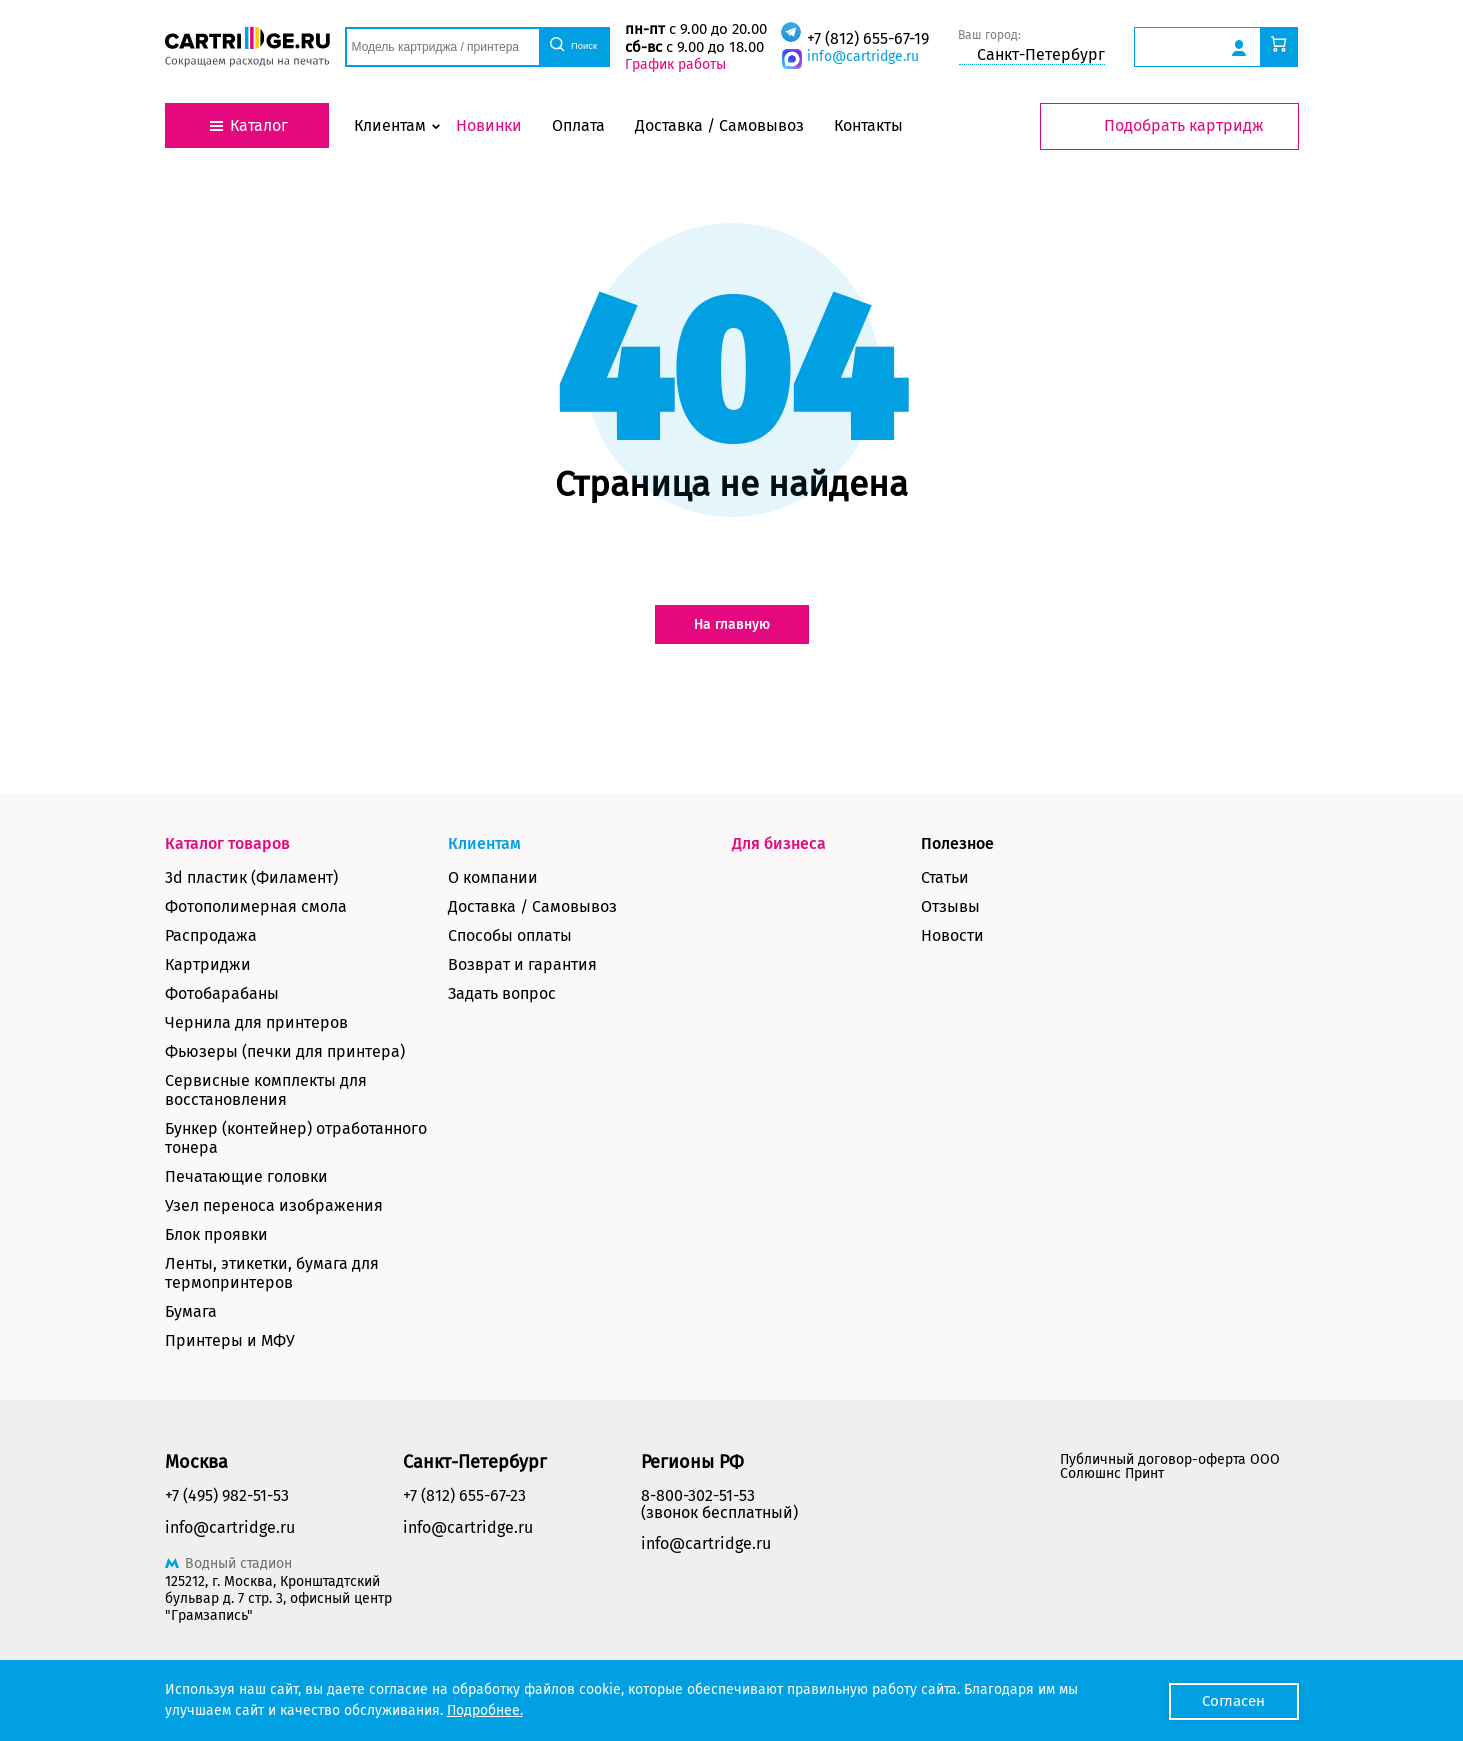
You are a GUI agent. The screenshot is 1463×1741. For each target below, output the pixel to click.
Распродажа (211, 935)
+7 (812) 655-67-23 (464, 1495)
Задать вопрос (502, 993)
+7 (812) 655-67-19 (864, 38)
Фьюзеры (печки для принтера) (285, 1051)
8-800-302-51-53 (698, 1495)
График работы (672, 64)
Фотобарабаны (222, 993)
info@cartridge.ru (859, 56)
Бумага (191, 1311)
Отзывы (950, 906)
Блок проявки (216, 1234)
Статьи (945, 877)
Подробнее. (485, 1710)
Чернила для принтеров (256, 1022)
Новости (952, 935)
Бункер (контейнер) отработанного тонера (296, 1138)
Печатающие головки (246, 1176)
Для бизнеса (779, 843)
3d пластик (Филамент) (251, 877)
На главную (732, 624)
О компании (493, 877)
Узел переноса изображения (274, 1205)
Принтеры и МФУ (230, 1340)
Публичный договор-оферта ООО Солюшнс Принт (1170, 1466)
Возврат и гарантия (522, 964)
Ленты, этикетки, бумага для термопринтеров (272, 1273)
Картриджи (208, 964)
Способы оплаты (510, 935)
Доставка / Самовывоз (532, 906)
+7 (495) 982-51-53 (227, 1495)
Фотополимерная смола (256, 906)
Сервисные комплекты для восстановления (266, 1090)
